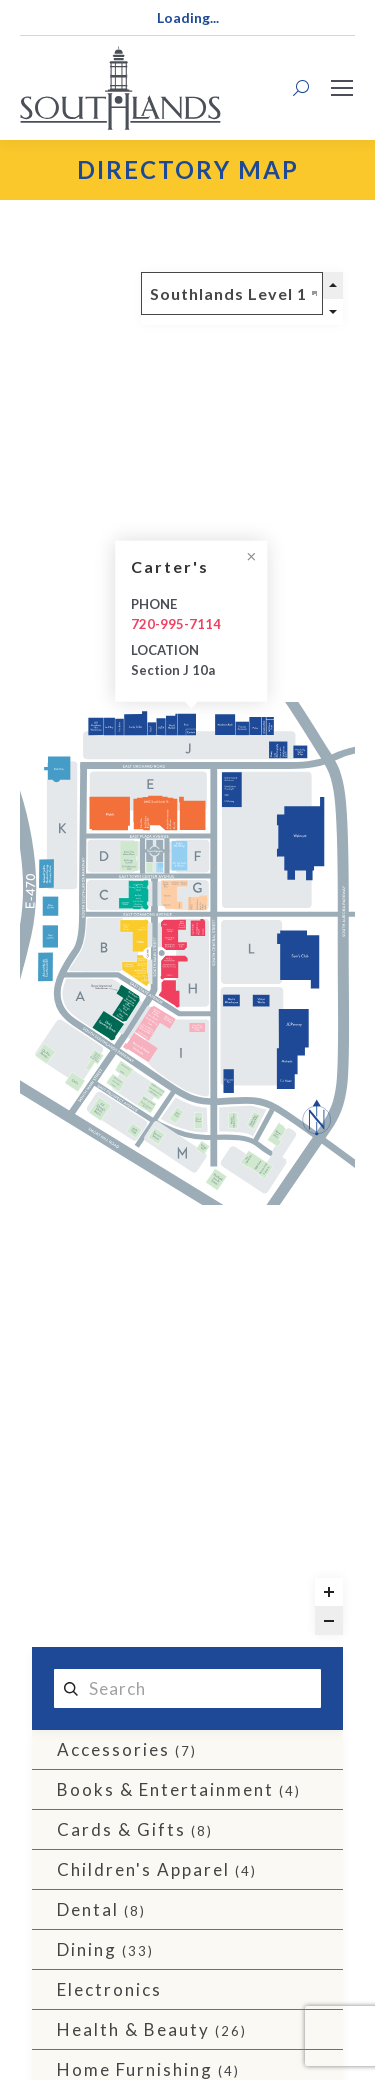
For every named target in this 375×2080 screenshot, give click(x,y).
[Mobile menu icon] (342, 88)
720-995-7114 (176, 624)
